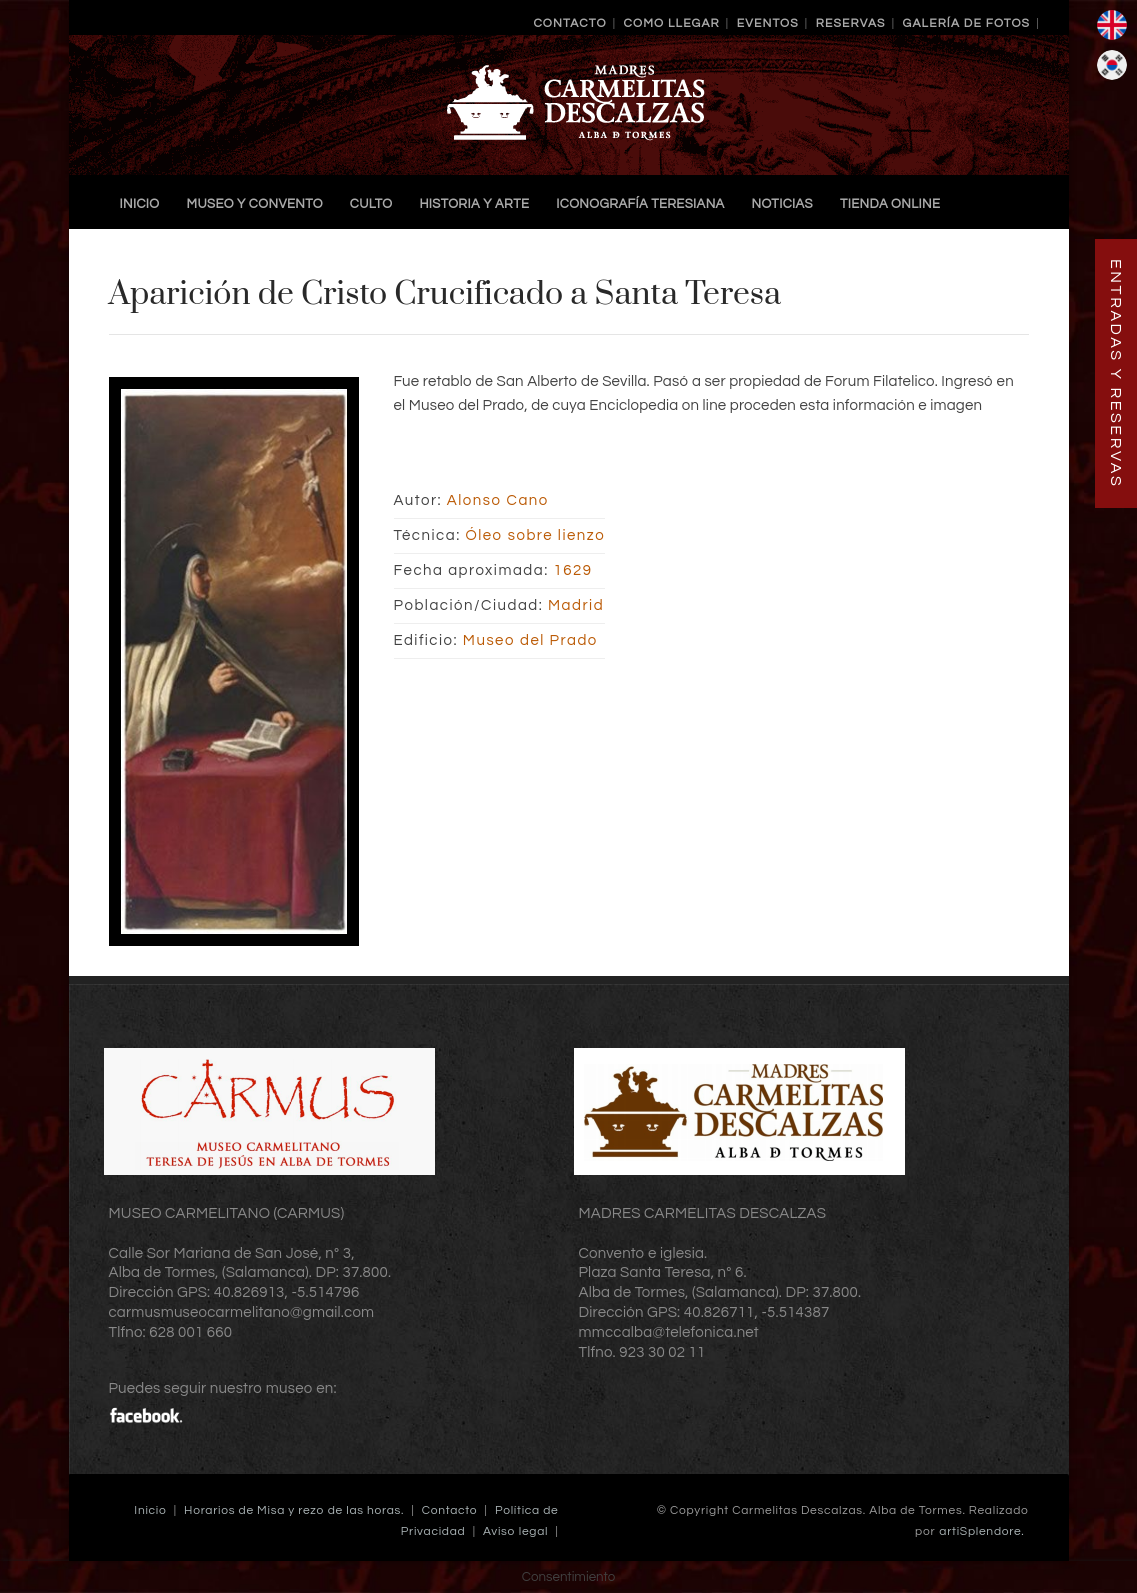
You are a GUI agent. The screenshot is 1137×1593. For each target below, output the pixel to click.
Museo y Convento (255, 204)
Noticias (782, 204)
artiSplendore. (981, 1531)
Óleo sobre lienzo (535, 535)
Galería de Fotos (967, 23)
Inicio (140, 204)
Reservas (851, 23)
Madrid (576, 605)
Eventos (768, 23)
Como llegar (672, 23)
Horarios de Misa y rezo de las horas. (294, 1510)
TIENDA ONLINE (890, 204)
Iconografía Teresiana (640, 204)
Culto (371, 204)
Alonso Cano (498, 500)
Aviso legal (515, 1531)
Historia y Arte (474, 204)
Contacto (569, 23)
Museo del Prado (530, 640)
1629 (572, 570)
